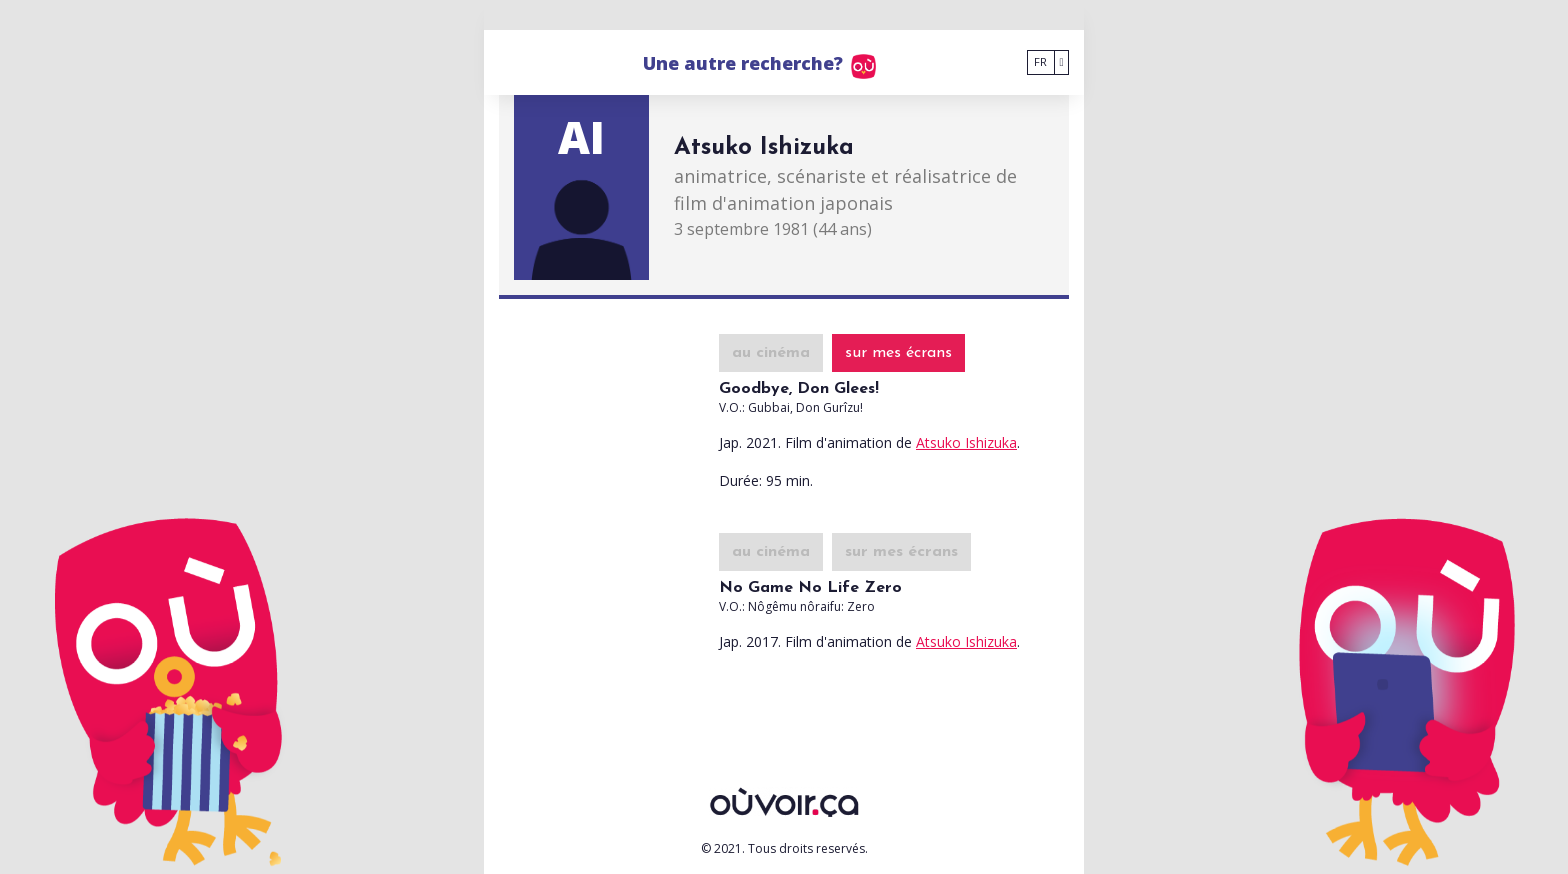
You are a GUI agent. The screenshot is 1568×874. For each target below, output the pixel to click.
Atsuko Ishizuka (966, 442)
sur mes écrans (898, 353)
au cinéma (771, 353)
